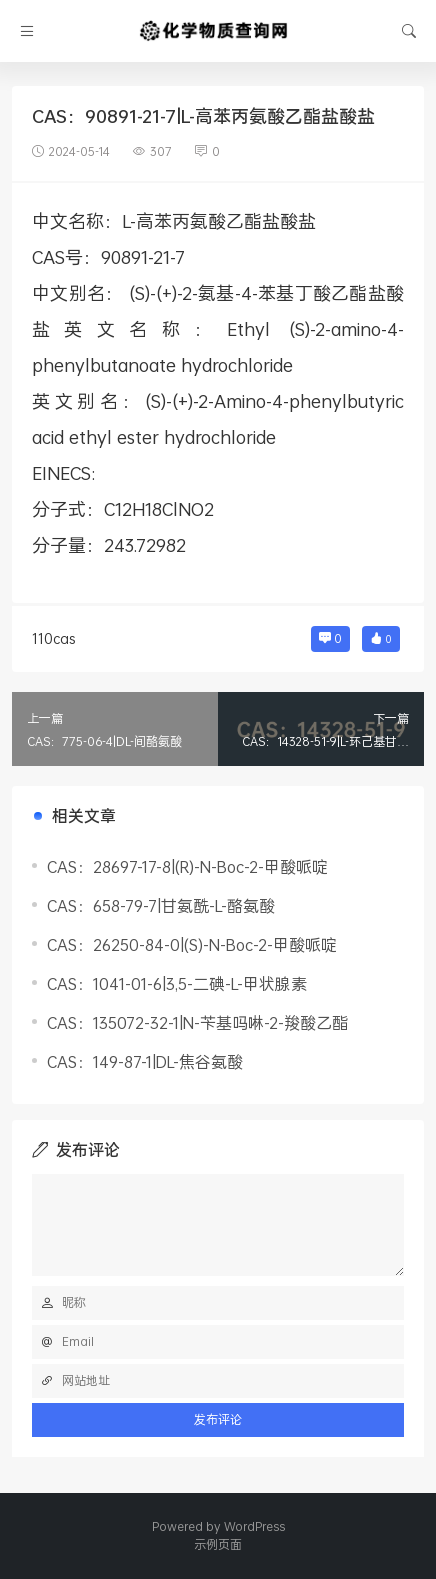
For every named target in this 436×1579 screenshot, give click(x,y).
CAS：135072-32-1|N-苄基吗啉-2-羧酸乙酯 (197, 1022)
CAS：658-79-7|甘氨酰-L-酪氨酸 (161, 905)
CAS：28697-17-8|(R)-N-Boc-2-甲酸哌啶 (187, 866)
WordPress (254, 1526)
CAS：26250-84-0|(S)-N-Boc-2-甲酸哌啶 (192, 944)
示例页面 (218, 1544)
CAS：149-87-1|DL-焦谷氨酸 (145, 1061)
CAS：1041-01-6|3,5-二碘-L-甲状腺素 (177, 983)
